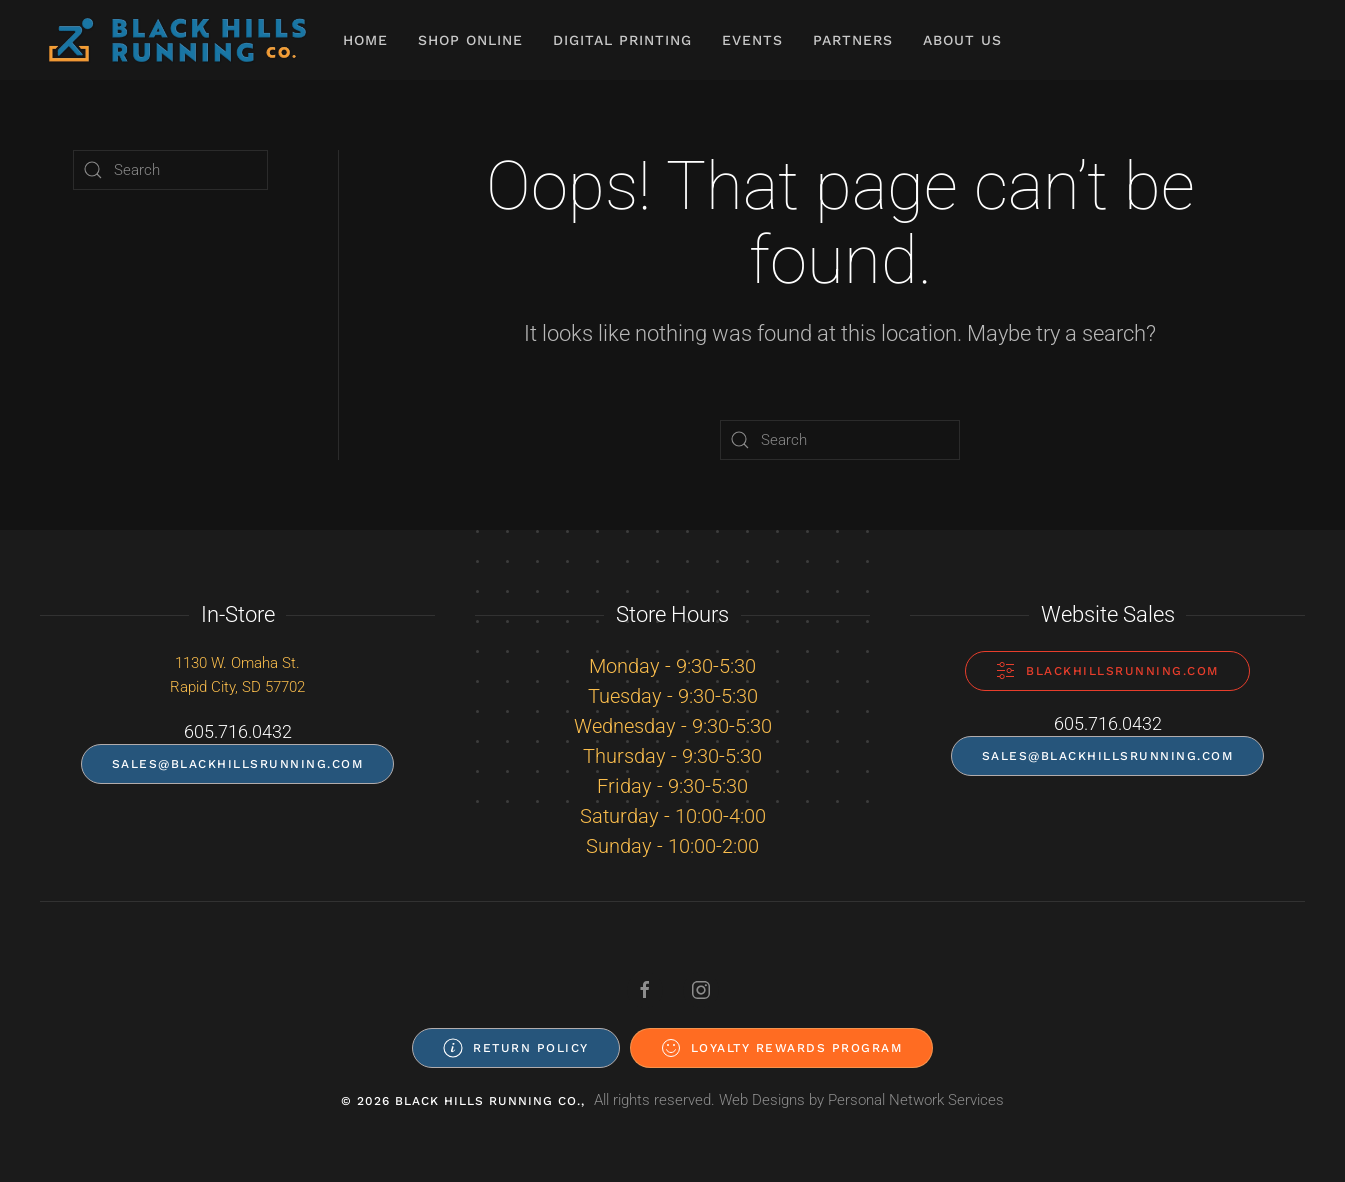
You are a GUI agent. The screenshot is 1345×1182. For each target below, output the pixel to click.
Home (365, 40)
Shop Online (470, 40)
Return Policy (516, 1048)
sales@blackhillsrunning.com (238, 764)
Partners (853, 40)
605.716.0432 (238, 731)
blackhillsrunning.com (1107, 671)
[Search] (840, 440)
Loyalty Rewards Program (782, 1048)
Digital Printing (622, 40)
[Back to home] (177, 40)
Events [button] (752, 40)
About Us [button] (962, 40)
